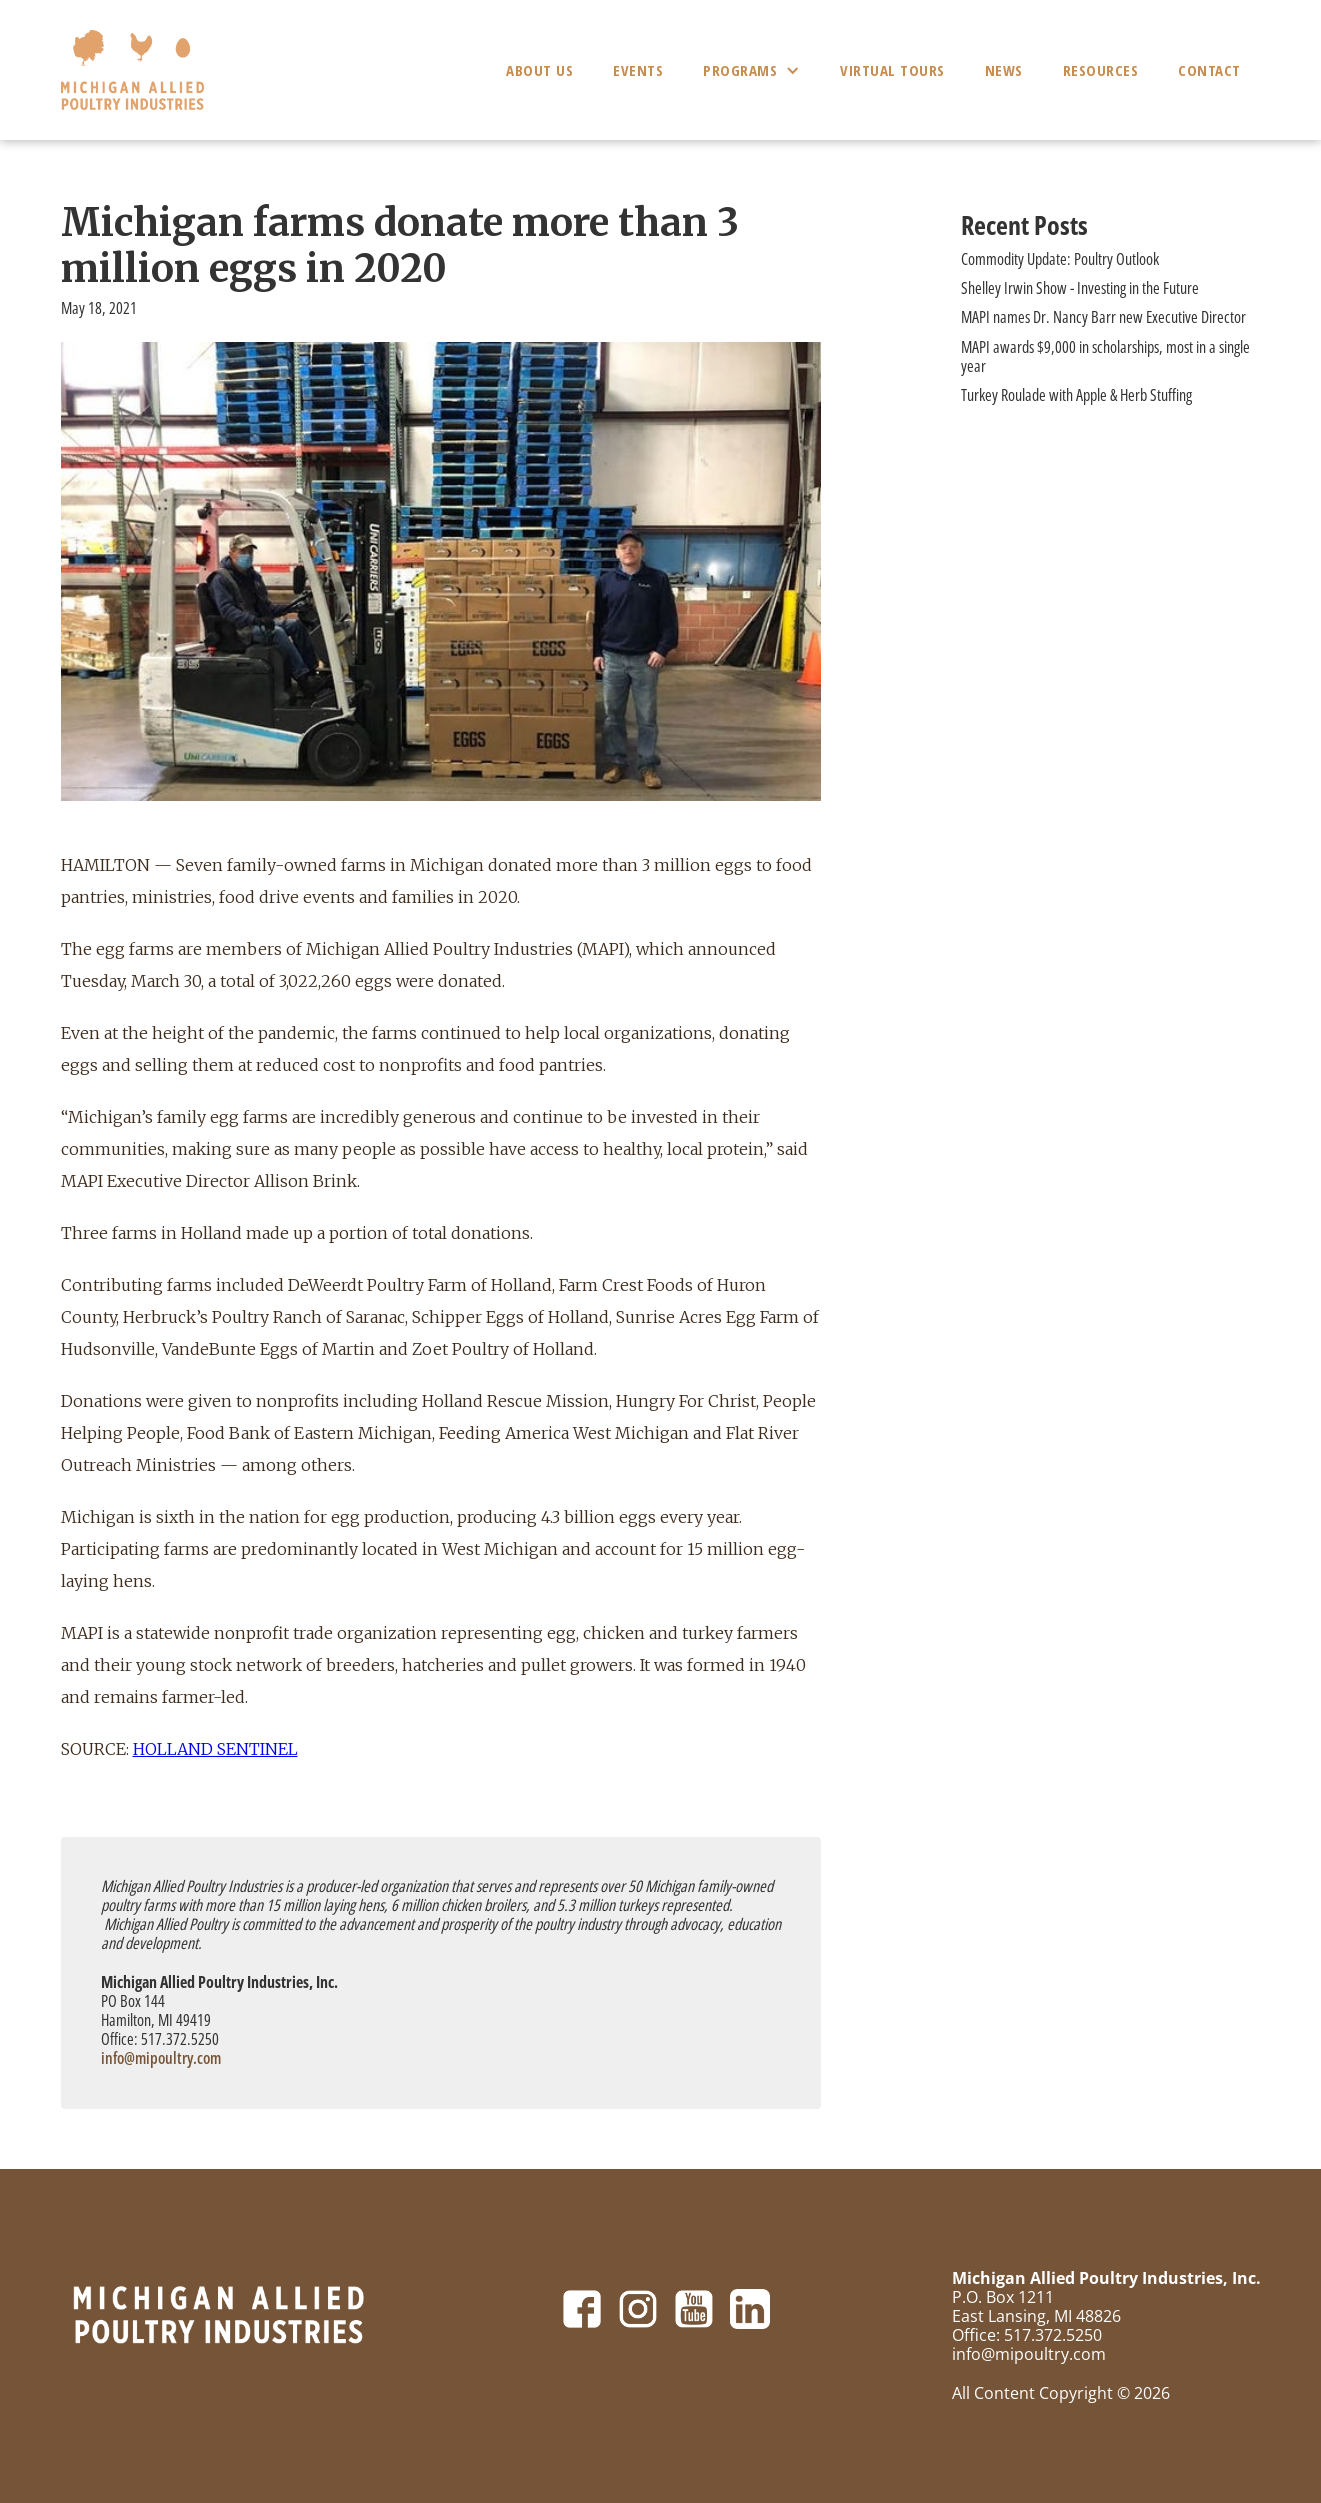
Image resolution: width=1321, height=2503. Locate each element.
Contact (1209, 70)
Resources (1101, 70)
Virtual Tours (892, 70)
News (1004, 70)
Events (638, 70)
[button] (751, 70)
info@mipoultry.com (161, 2058)
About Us (539, 70)
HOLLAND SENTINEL (215, 1749)
